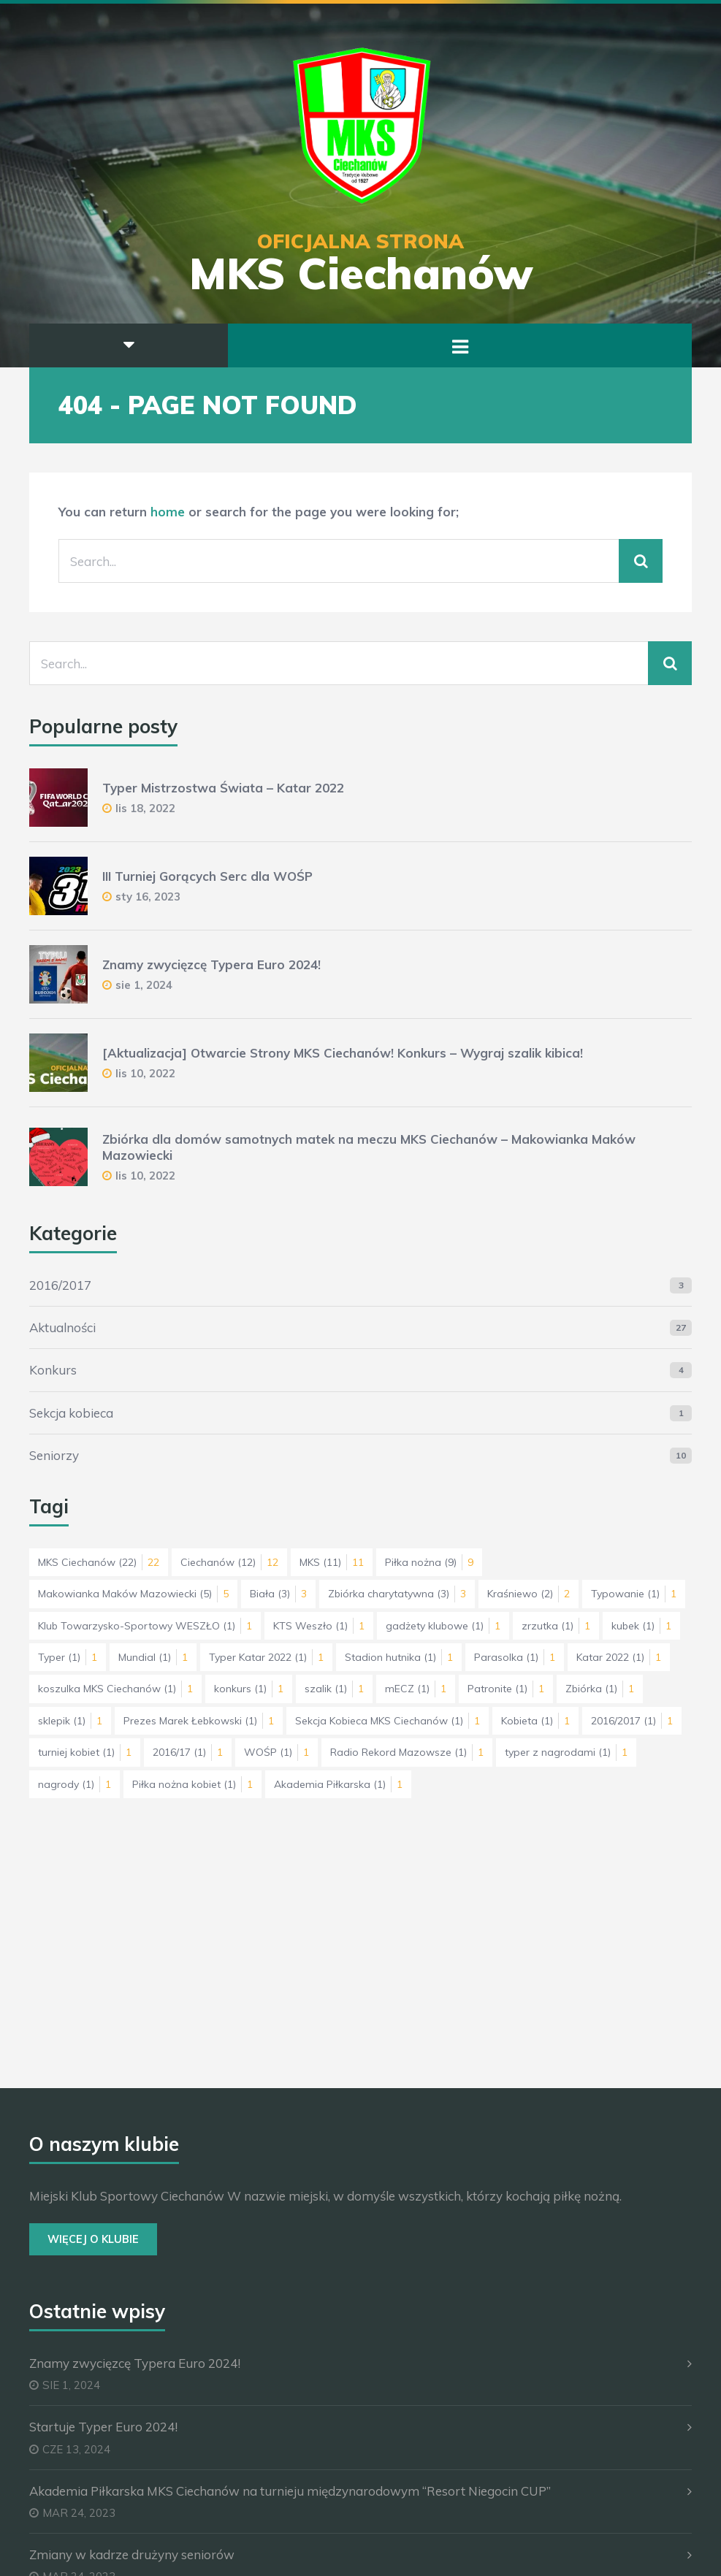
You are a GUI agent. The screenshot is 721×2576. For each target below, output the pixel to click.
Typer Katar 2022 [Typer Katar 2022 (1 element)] (266, 1657)
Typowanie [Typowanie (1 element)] (633, 1594)
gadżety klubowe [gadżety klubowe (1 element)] (443, 1626)
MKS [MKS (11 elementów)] (332, 1562)
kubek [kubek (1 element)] (641, 1626)
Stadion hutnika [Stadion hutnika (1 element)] (399, 1657)
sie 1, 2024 (143, 985)
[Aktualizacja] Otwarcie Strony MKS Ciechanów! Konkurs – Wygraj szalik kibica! (342, 1052)
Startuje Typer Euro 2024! (103, 2426)
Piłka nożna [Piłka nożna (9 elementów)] (429, 1562)
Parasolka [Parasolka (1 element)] (514, 1657)
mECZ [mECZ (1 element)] (415, 1689)
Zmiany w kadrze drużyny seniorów (131, 2554)
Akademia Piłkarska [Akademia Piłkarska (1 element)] (338, 1784)
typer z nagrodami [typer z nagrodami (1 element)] (566, 1752)
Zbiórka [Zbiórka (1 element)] (599, 1689)
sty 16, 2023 (147, 896)
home (167, 511)
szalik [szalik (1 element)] (334, 1689)
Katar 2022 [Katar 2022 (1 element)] (618, 1657)
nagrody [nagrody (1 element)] (74, 1784)
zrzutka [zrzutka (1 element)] (556, 1626)
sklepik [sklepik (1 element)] (70, 1721)
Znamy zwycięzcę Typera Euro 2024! (211, 964)
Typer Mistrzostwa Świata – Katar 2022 (223, 787)
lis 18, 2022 (145, 808)
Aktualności (62, 1327)
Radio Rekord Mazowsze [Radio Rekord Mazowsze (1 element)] (407, 1752)
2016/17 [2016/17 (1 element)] (188, 1752)
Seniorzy (54, 1455)
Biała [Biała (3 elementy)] (278, 1594)
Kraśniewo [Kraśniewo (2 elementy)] (528, 1594)
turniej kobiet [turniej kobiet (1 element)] (84, 1752)
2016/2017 (60, 1285)
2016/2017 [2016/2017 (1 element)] (632, 1721)
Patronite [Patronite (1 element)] (506, 1689)
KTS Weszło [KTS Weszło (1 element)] (319, 1626)
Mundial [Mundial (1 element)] (153, 1657)
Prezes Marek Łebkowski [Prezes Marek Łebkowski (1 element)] (198, 1721)
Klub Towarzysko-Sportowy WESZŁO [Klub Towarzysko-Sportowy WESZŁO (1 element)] (145, 1626)
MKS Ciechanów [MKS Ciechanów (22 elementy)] (98, 1562)
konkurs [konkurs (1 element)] (248, 1689)
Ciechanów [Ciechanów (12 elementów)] (229, 1562)
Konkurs (53, 1369)
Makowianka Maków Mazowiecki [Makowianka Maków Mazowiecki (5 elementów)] (133, 1594)
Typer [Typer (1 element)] (67, 1657)
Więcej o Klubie (93, 2239)
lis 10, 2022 (145, 1073)
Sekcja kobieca (71, 1413)
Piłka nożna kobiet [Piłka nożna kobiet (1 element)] (192, 1784)
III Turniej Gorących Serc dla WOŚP (207, 876)
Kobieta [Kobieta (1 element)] (535, 1721)
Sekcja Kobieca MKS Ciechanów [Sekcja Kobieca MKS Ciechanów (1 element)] (387, 1721)
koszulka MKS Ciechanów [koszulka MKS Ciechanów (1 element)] (115, 1689)
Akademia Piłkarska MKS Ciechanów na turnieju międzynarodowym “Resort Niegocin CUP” (290, 2491)
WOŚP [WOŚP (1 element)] (276, 1752)
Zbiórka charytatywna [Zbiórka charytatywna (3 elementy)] (397, 1594)
